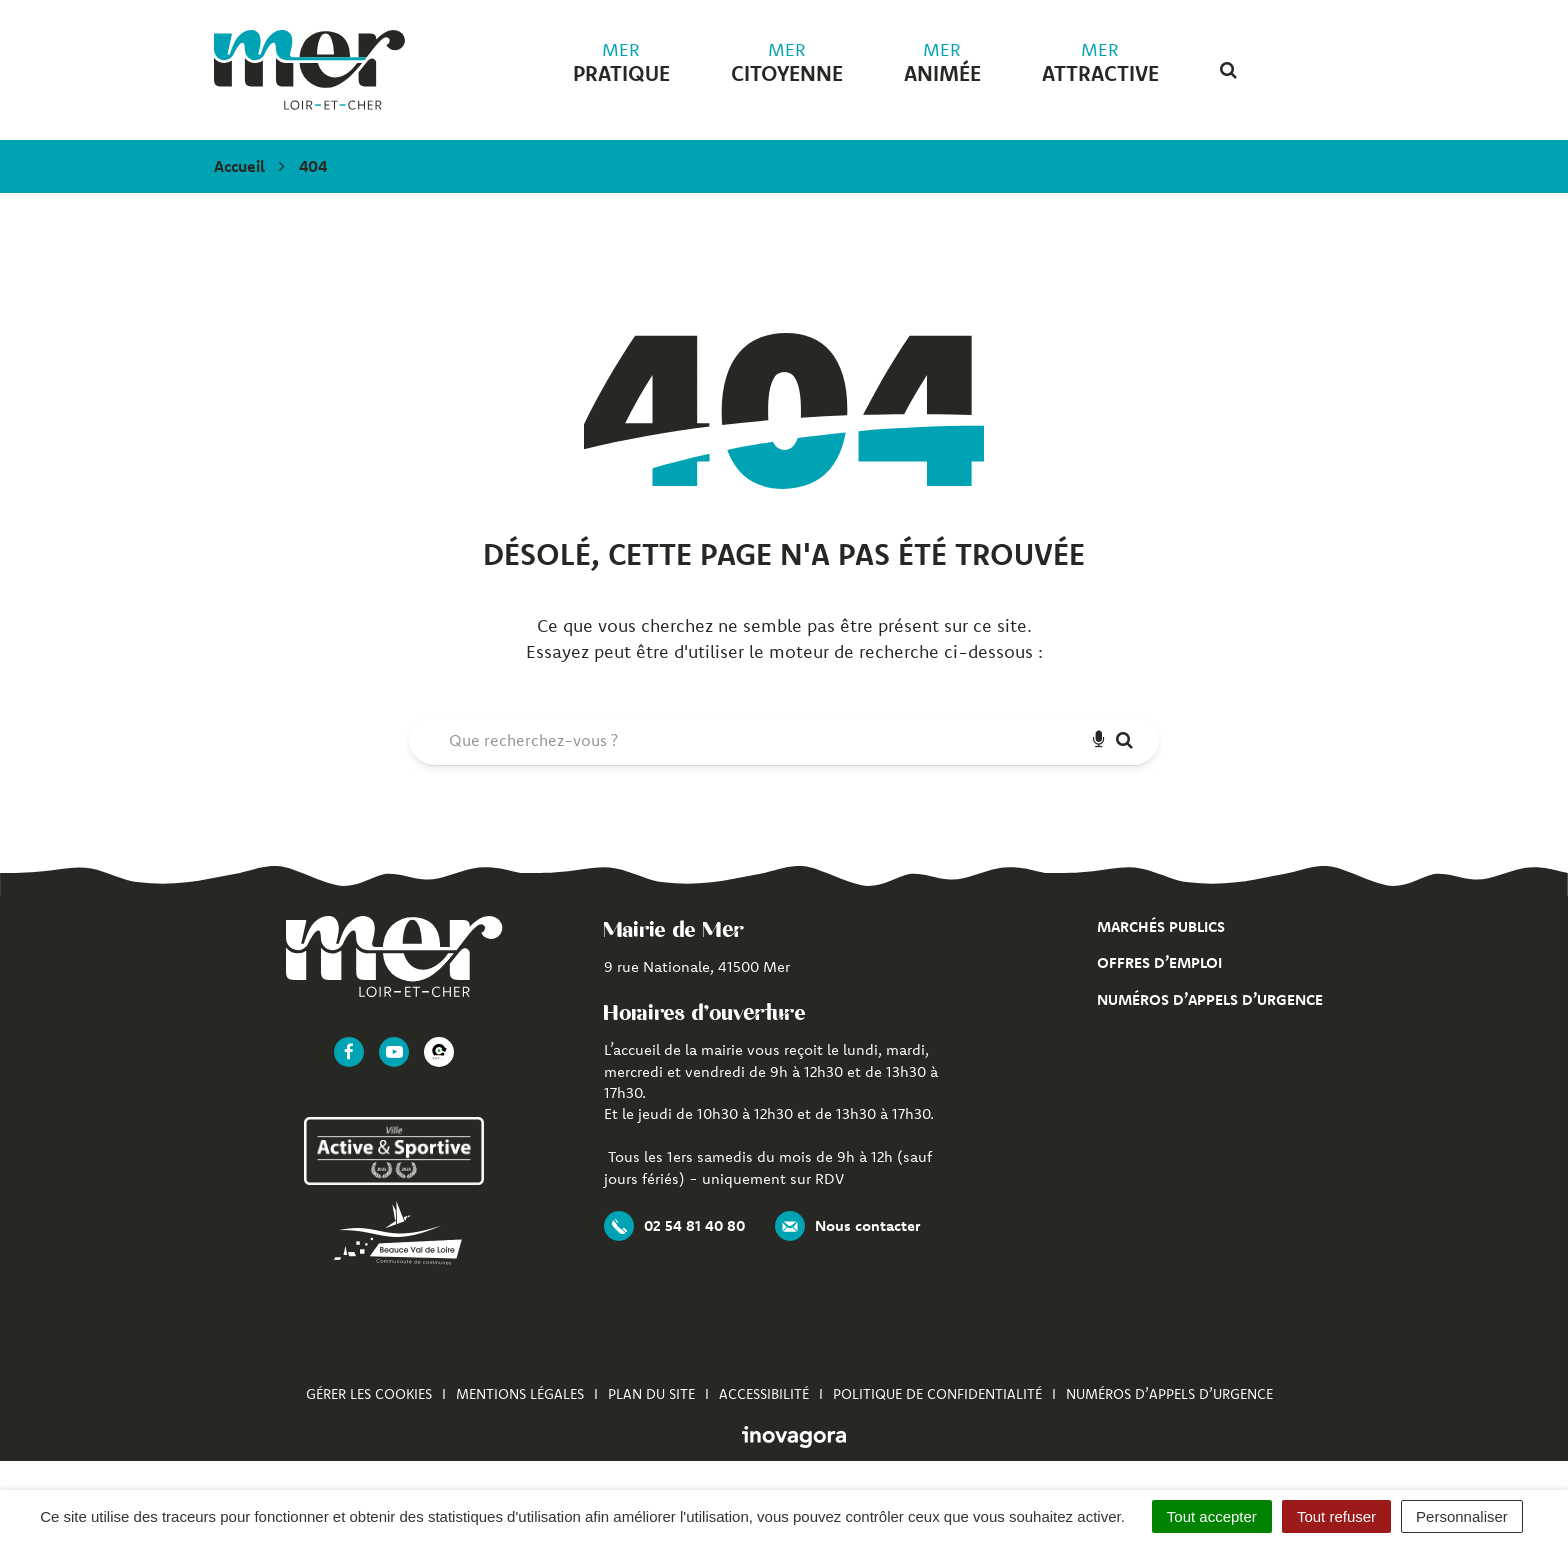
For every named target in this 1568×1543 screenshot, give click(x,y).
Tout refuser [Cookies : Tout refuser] (1336, 1516)
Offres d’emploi (1159, 962)
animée (942, 63)
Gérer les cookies (369, 1394)
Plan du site (651, 1394)
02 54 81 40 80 (674, 1226)
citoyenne (787, 63)
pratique (621, 63)
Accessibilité (764, 1394)
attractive (1100, 63)
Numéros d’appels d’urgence (1210, 999)
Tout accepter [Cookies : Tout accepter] (1212, 1516)
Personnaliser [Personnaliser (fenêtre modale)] (1462, 1516)
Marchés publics (1161, 926)
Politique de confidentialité (937, 1394)
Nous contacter (847, 1226)
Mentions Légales (520, 1394)
